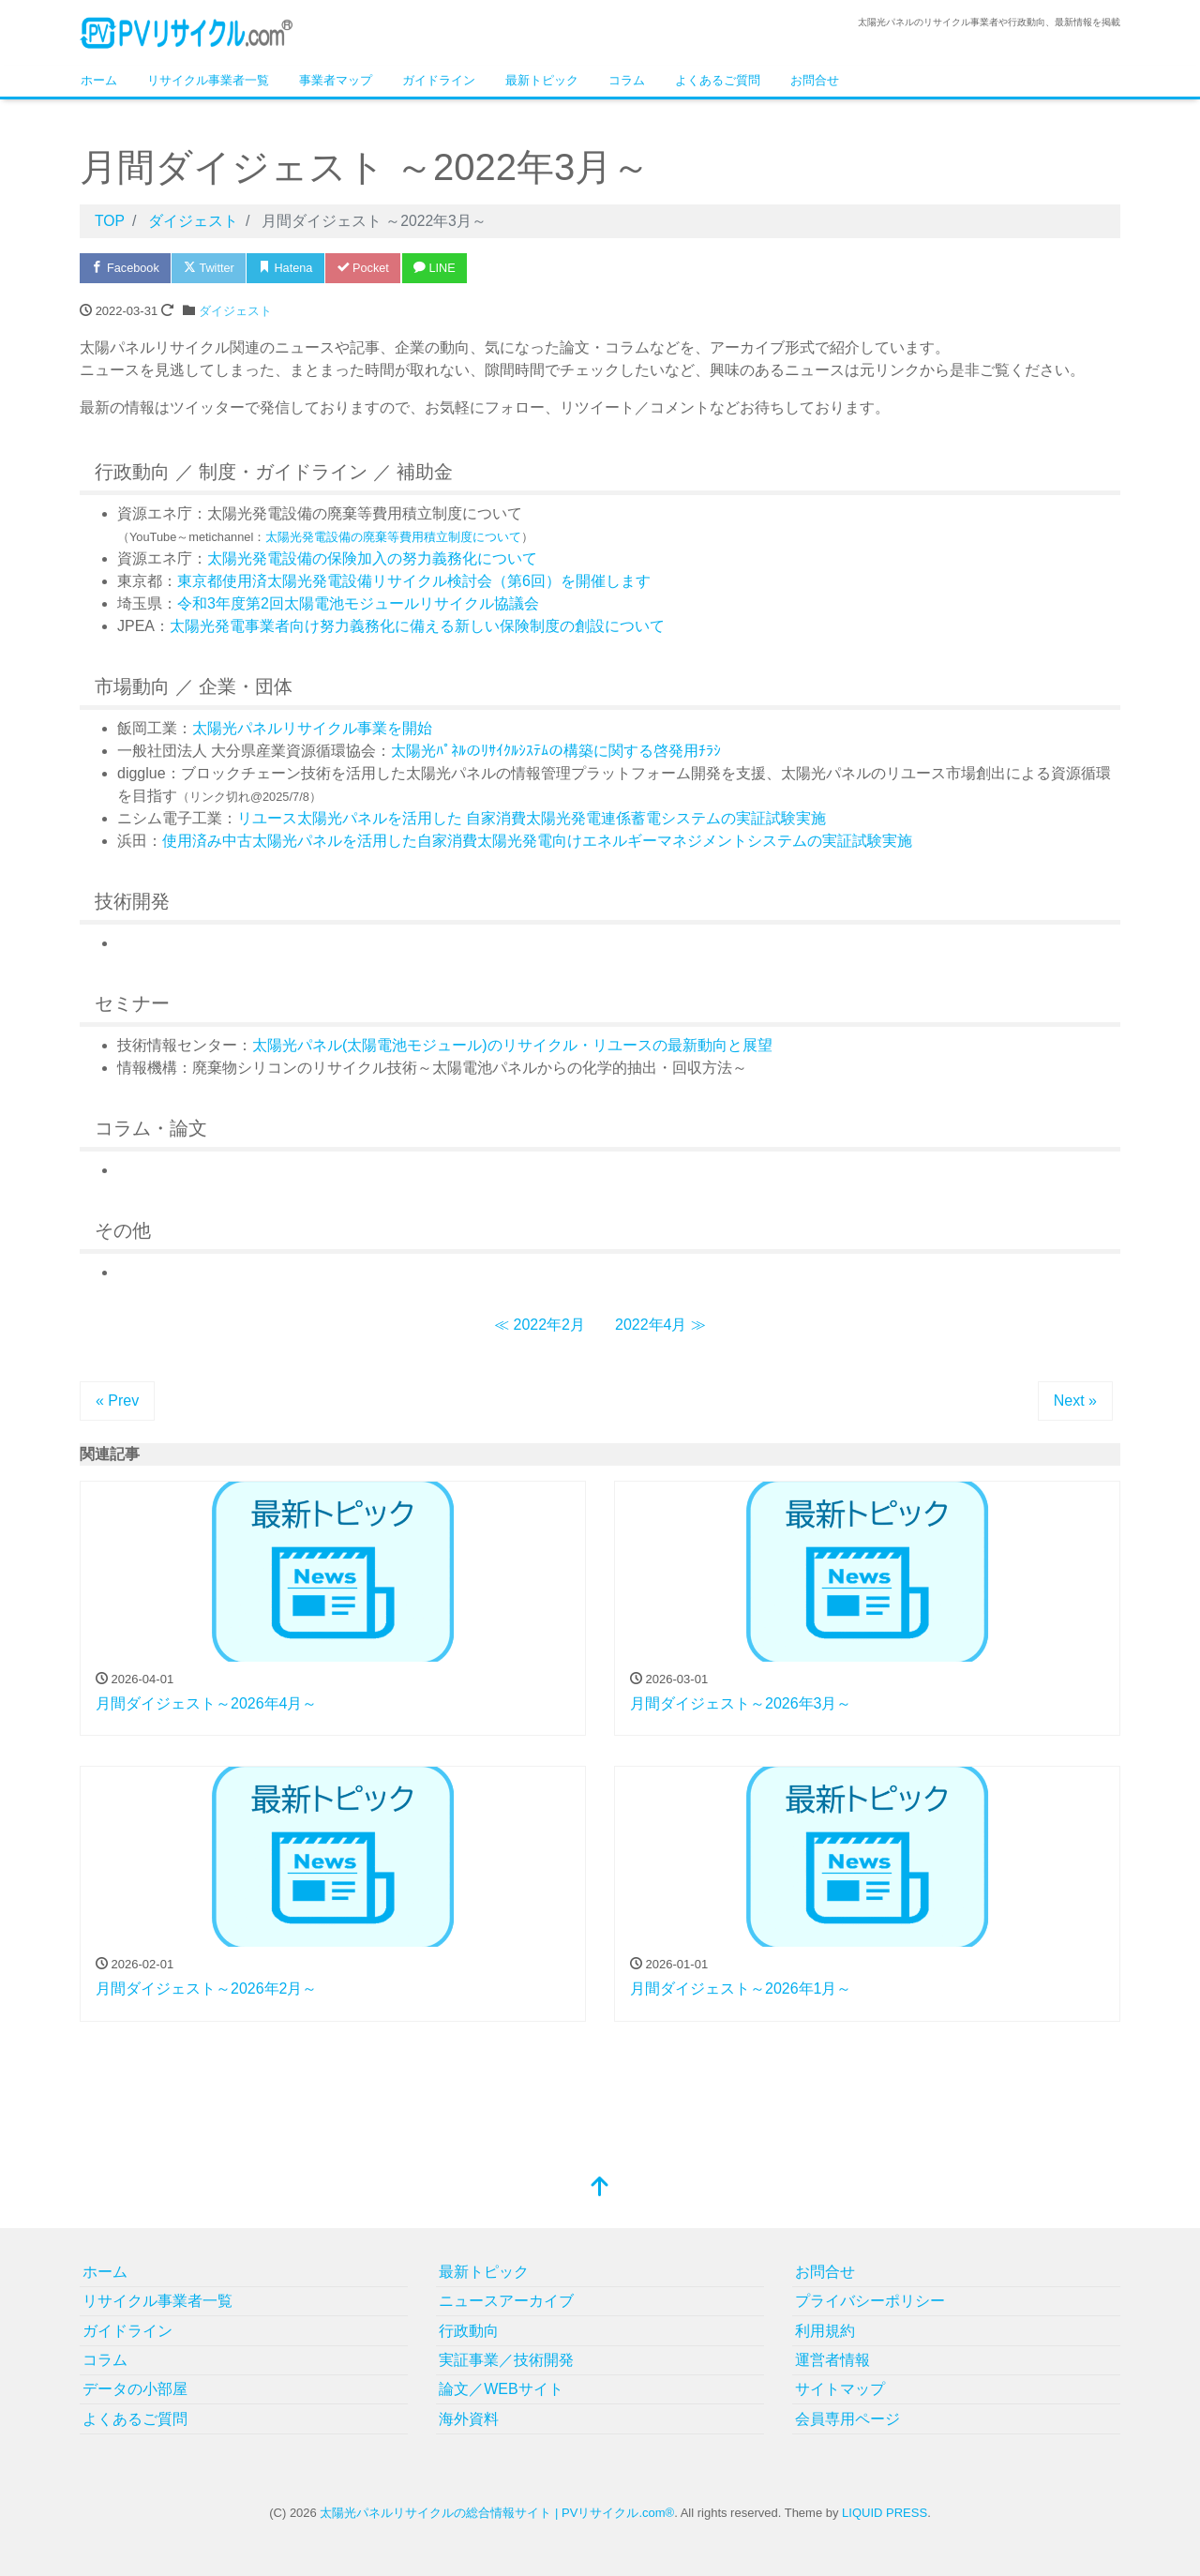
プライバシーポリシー (870, 2301)
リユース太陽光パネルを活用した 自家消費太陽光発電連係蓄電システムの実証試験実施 (531, 818)
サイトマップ (840, 2389)
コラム (626, 80)
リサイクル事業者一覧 (208, 80)
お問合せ (814, 80)
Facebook (126, 268)
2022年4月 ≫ (660, 1325)
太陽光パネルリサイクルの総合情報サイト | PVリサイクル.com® (497, 2513)
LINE (444, 268)
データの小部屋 (135, 2389)
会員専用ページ (847, 2419)
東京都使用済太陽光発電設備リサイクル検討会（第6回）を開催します (414, 581)
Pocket (370, 268)
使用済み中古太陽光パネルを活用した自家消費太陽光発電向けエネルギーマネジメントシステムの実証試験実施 (537, 841)
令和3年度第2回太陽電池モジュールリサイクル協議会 (358, 603)
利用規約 (825, 2331)
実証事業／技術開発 (506, 2360)
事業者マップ (335, 80)
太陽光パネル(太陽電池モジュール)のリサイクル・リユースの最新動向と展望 (512, 1045)
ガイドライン (438, 80)
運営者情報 (832, 2360)
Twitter (212, 268)
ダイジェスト (235, 311)
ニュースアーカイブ (506, 2301)
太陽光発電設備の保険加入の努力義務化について (372, 558)
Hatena (291, 268)
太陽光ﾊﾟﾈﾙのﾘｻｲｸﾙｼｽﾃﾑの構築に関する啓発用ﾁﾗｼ (556, 751)
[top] (600, 2188)
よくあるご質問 (717, 80)
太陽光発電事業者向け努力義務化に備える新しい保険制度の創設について (417, 626)
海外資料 (469, 2419)
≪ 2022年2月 (539, 1325)
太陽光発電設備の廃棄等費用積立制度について (393, 537)
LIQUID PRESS (884, 2513)
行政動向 (469, 2331)
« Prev (117, 1401)
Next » (1075, 1401)
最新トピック (541, 80)
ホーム (99, 80)
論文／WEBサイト (500, 2389)
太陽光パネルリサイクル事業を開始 (312, 728)
